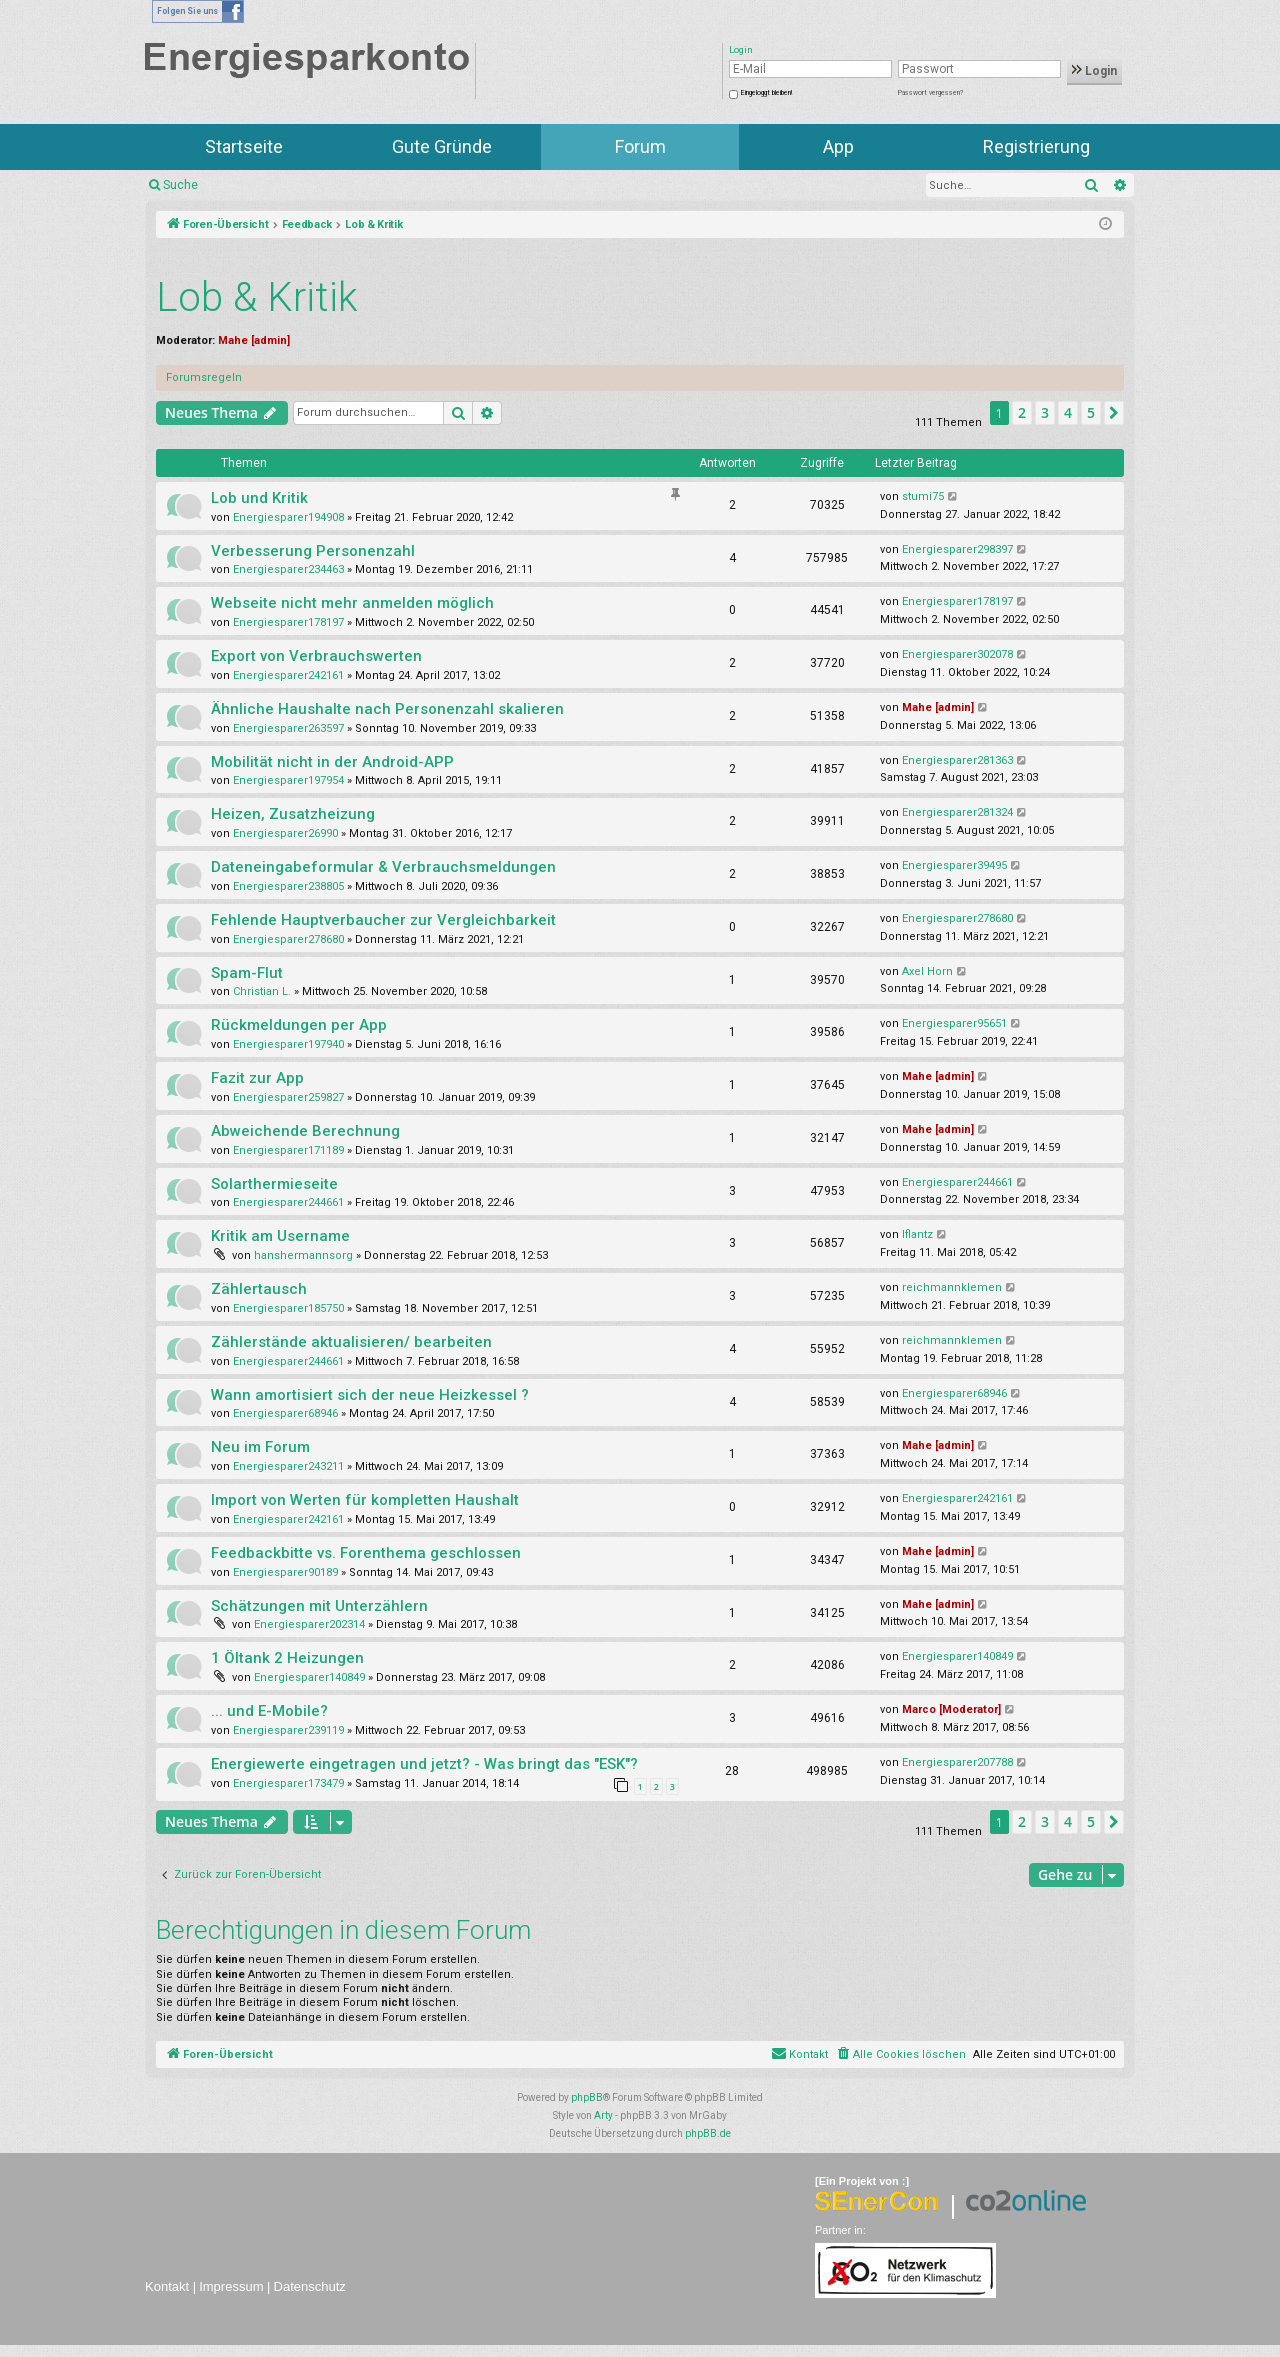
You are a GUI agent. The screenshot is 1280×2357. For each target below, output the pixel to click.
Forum (640, 146)
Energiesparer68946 (285, 1413)
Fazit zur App (257, 1078)
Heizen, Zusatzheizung (293, 814)
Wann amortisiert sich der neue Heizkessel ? (370, 1395)
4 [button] (1068, 412)
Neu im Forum (260, 1447)
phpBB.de (708, 2133)
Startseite (244, 146)
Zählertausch (259, 1289)
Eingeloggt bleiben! (766, 93)
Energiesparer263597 (288, 728)
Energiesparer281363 (957, 760)
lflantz (917, 1234)
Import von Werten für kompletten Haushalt (365, 1500)
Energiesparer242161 (288, 675)
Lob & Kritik (257, 297)
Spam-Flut (247, 973)
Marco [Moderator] (951, 1709)
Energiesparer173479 (288, 1783)
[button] (1114, 413)
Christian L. (262, 991)
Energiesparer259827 (288, 1097)
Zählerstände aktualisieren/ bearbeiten (351, 1342)
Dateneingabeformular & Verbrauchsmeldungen (383, 867)
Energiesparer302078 (957, 654)
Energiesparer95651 (954, 1023)
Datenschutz (310, 2286)
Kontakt (167, 2286)
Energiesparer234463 (288, 569)
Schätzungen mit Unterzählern (319, 1606)
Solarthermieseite (274, 1184)
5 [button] (1091, 412)
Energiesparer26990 (285, 833)
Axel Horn (927, 971)
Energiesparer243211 (288, 1466)
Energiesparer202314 (309, 1624)
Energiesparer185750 (288, 1308)
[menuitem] (900, 2055)
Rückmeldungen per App (299, 1025)
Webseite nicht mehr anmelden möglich (352, 603)
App (838, 146)
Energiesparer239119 (288, 1730)
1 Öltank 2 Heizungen (287, 1658)
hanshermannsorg (303, 1255)
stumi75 (923, 496)
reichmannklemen (952, 1287)
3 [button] (1045, 412)
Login (1094, 71)
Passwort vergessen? (930, 93)
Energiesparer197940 (288, 1044)
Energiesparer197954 (288, 780)
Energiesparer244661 (288, 1202)
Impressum (231, 2286)
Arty (603, 2115)
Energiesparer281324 (957, 812)
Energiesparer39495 (954, 865)
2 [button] (1022, 412)
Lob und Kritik (259, 498)
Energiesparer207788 (957, 1762)
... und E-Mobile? (269, 1711)
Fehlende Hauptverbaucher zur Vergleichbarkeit (383, 920)
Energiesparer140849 (309, 1677)
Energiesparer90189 (285, 1572)
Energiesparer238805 (288, 886)
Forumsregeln (204, 377)
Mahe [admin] (254, 340)
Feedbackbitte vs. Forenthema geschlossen (366, 1553)
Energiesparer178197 (288, 622)
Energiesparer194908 (288, 517)
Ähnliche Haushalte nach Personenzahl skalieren (387, 709)
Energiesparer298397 (957, 549)
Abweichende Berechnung (305, 1131)
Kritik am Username (280, 1236)
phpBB (587, 2097)
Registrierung (1036, 146)
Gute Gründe (442, 146)
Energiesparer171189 (288, 1150)
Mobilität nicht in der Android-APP (332, 762)
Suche (180, 185)
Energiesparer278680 (288, 939)
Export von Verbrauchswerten (316, 656)
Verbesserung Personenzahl (313, 551)
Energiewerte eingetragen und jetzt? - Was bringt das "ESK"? (424, 1764)
